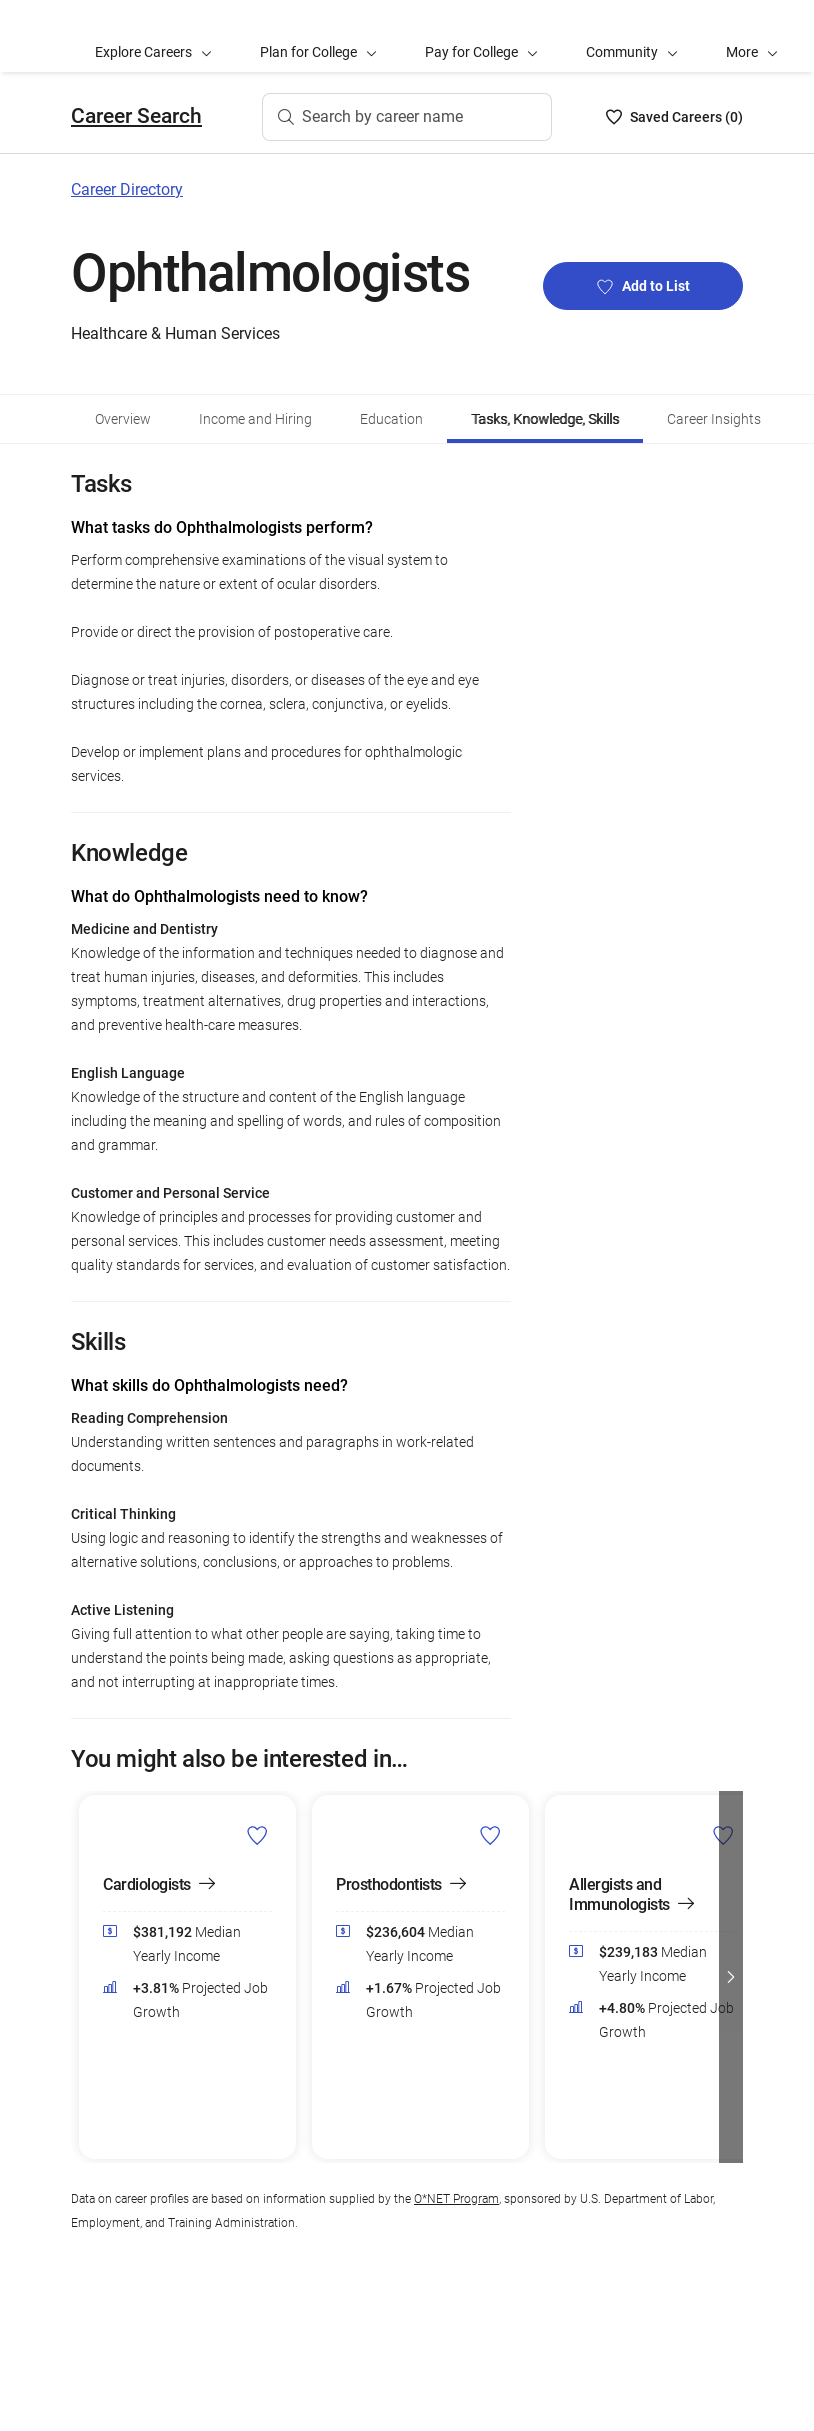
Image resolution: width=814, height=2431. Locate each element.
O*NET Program (456, 2199)
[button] (752, 36)
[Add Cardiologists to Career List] (257, 1835)
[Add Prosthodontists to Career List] (490, 1835)
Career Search (136, 116)
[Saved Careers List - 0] (674, 117)
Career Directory (127, 189)
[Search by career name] (407, 117)
